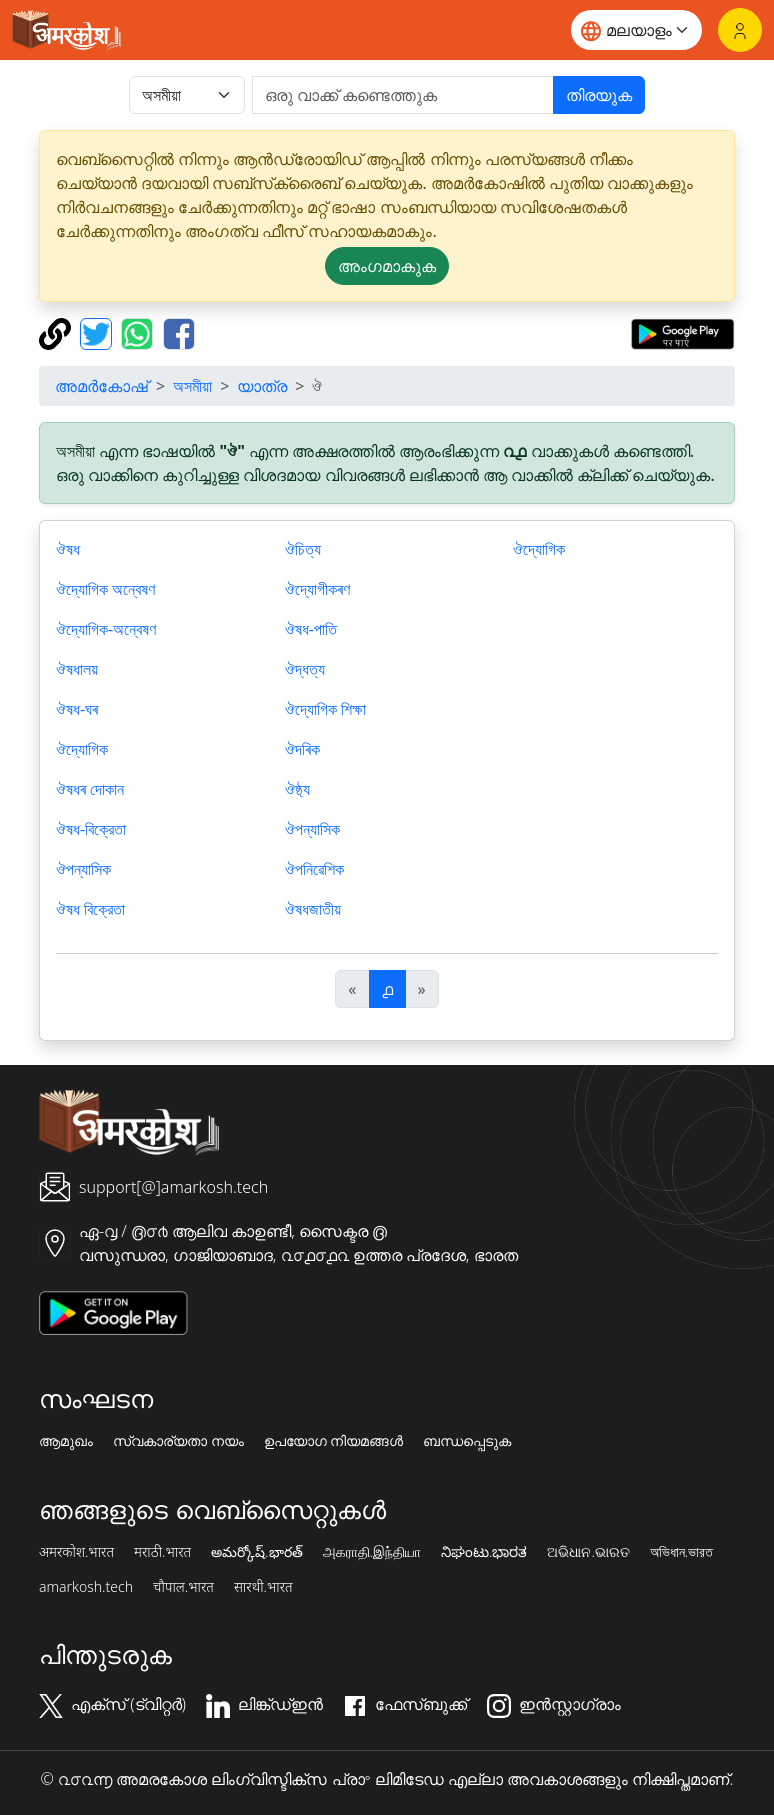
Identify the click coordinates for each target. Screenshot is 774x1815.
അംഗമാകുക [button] (387, 266)
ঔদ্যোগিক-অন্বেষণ (106, 629)
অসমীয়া (192, 386)
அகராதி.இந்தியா (372, 1552)
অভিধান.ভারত (681, 1552)
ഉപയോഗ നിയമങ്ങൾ (334, 1441)
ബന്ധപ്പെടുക (467, 1441)
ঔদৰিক (302, 749)
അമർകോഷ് (101, 386)
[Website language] (636, 30)
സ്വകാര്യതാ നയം (178, 1441)
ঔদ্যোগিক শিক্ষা (325, 709)
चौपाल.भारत (183, 1587)
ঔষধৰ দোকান (90, 789)
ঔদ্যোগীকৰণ (317, 589)
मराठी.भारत (162, 1552)
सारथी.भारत (263, 1587)
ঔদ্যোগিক (82, 749)
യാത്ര (262, 386)
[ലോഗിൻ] (740, 30)
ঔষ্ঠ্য (297, 789)
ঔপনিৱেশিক (314, 869)
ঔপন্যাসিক (83, 869)
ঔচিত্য (303, 549)
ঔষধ (68, 549)
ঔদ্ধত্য (305, 669)
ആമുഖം (66, 1441)
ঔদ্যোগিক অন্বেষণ (105, 589)
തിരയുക (599, 95)
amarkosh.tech (86, 1587)
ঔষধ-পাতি (311, 629)
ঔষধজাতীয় (313, 909)
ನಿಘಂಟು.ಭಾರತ (484, 1552)
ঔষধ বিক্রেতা (90, 909)
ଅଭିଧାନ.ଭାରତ (588, 1552)
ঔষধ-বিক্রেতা (91, 829)
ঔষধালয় (77, 669)
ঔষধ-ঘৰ (77, 709)
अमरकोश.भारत (76, 1552)
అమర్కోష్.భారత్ (256, 1552)
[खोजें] (403, 95)
